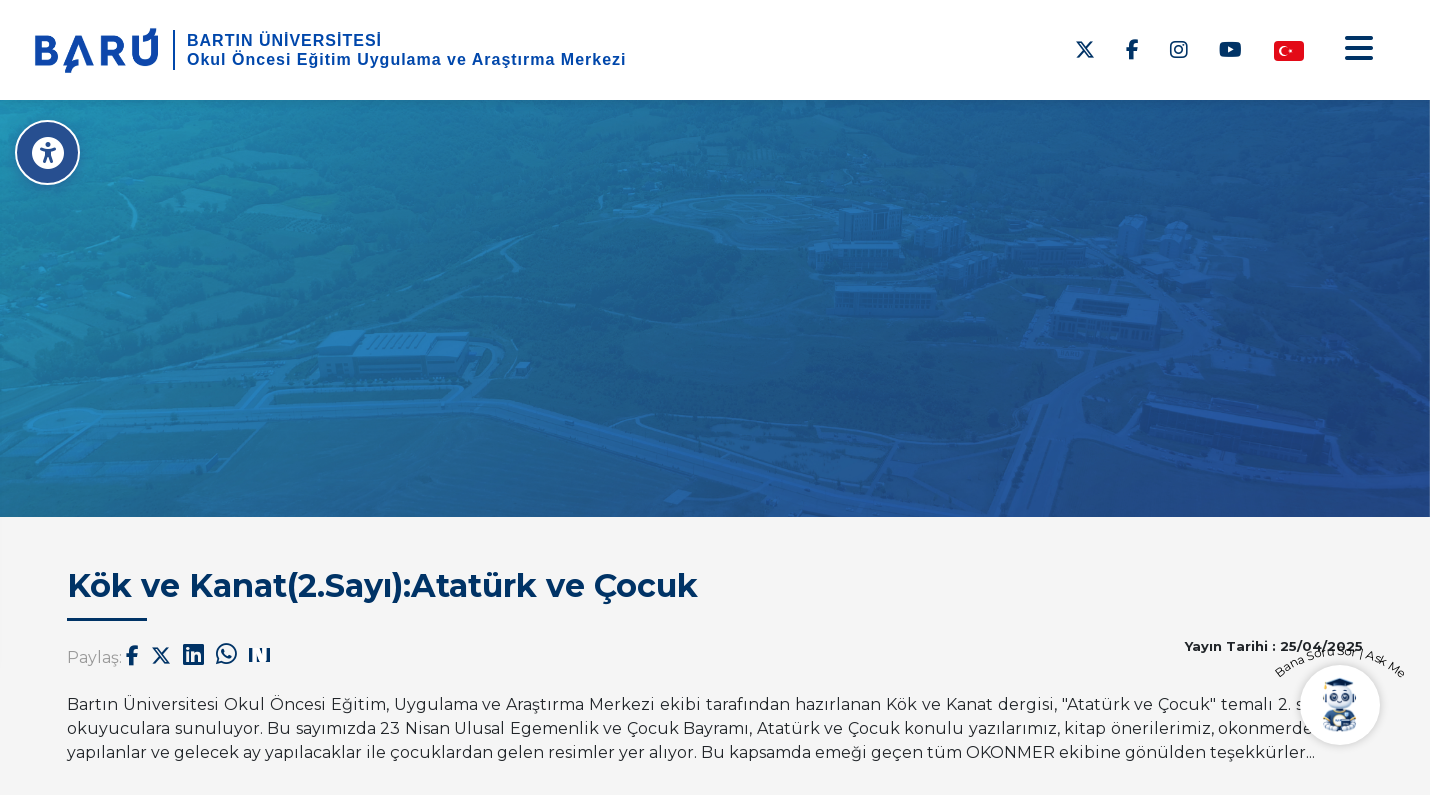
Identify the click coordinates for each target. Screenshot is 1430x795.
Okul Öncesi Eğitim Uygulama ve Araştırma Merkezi (407, 59)
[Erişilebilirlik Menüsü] (47, 152)
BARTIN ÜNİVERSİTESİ (284, 40)
